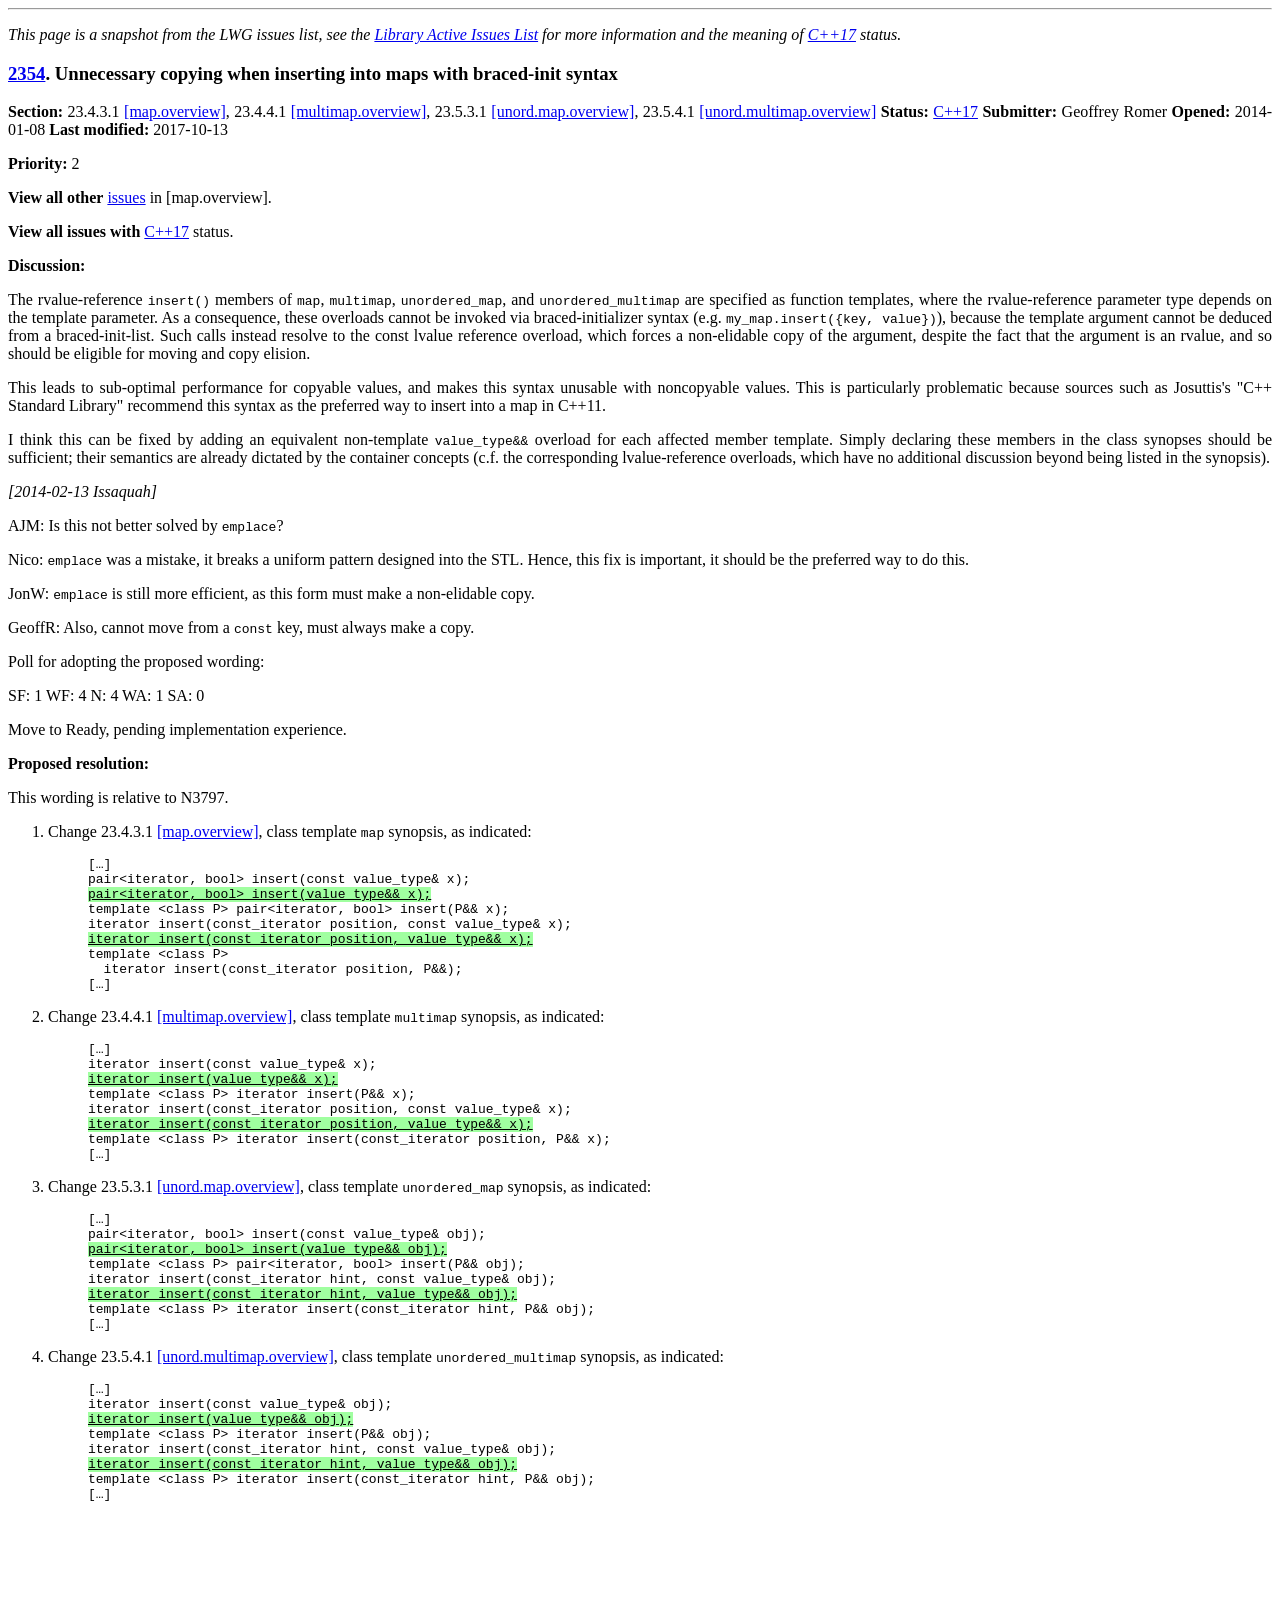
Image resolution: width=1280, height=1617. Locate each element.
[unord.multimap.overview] (787, 111)
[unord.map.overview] (562, 111)
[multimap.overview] (359, 111)
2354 (26, 73)
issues (126, 197)
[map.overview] (175, 111)
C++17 (832, 34)
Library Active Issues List (456, 34)
